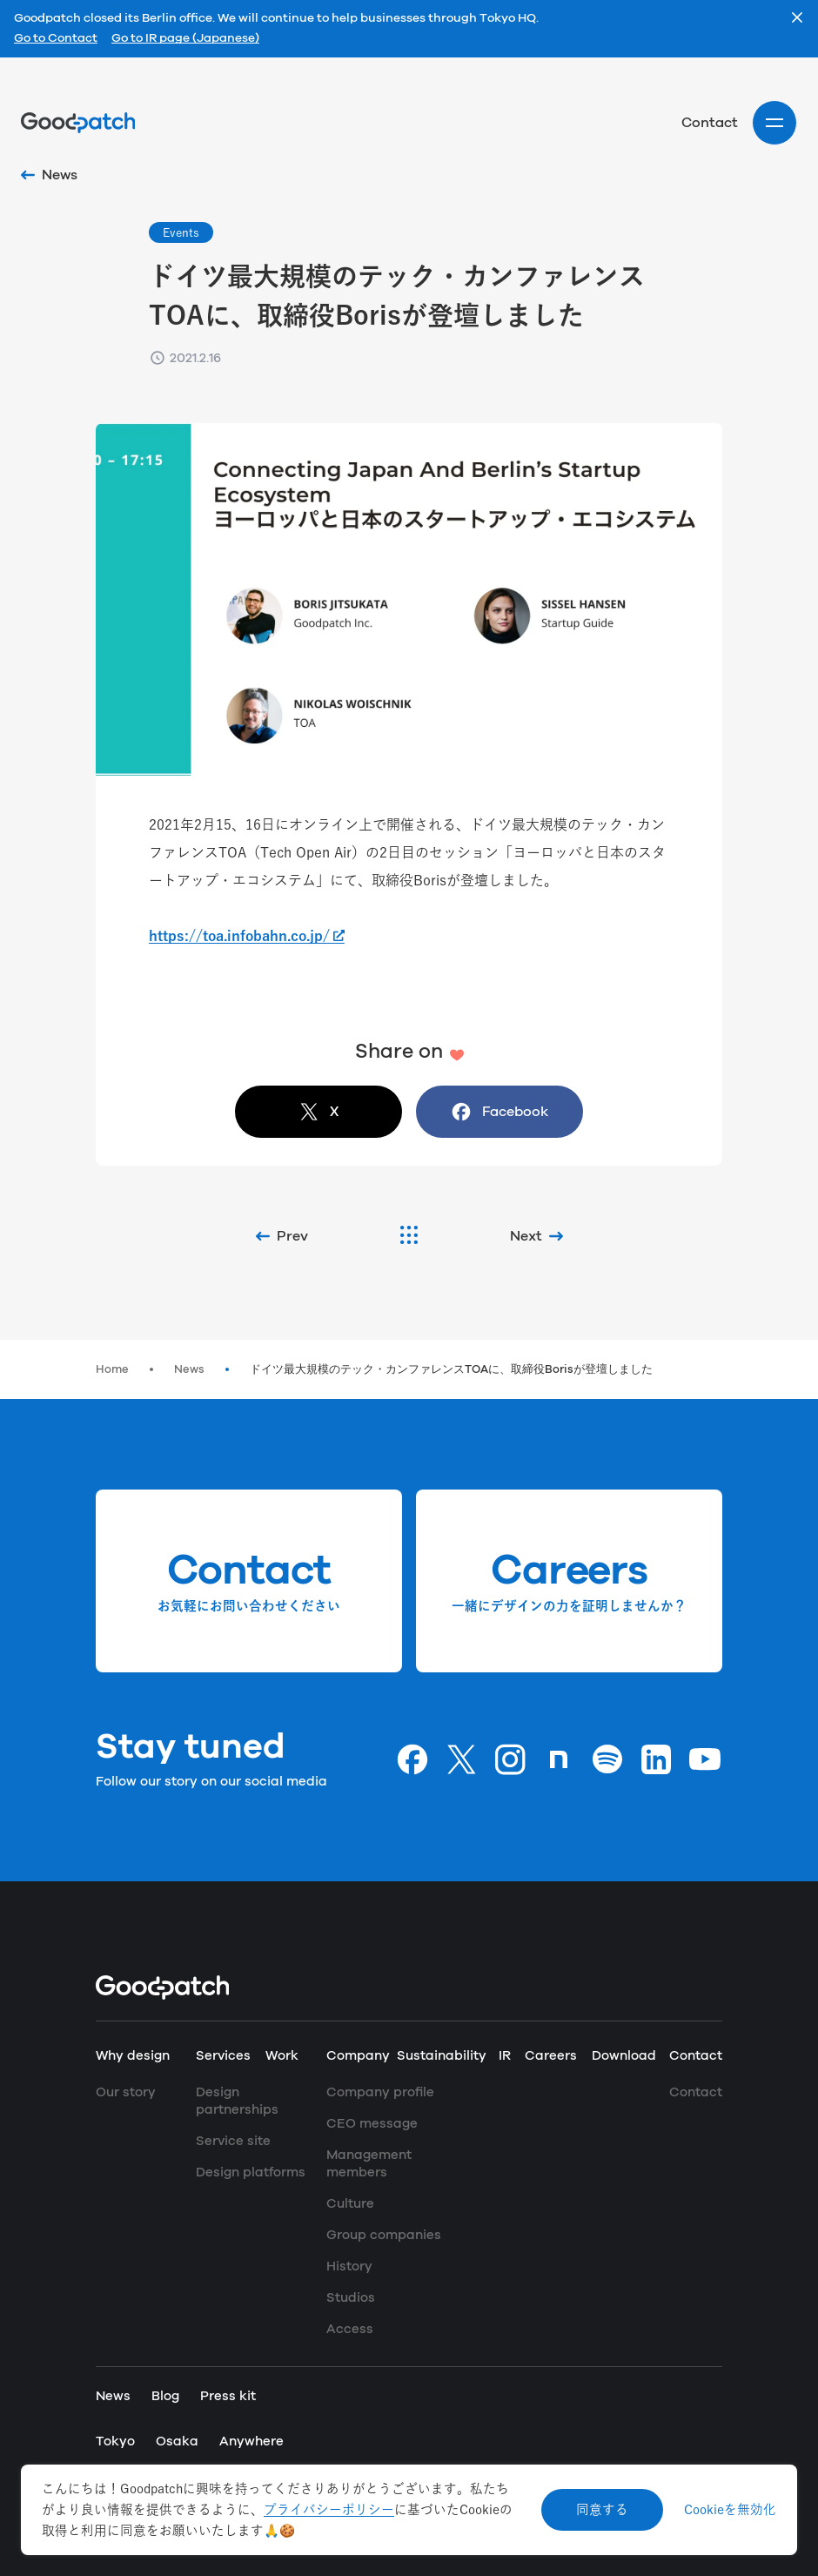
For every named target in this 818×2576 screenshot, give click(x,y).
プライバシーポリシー (329, 2509)
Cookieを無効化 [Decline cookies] (730, 2509)
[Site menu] (774, 122)
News (189, 1369)
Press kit (228, 2396)
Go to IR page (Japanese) (185, 39)
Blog (165, 2396)
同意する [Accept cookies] (602, 2509)
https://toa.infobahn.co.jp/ (239, 936)
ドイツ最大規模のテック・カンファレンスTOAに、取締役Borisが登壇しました (451, 1369)
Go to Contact (55, 39)
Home (112, 1369)
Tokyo (115, 2441)
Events (181, 232)
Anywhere (251, 2441)
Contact (709, 123)
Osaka (177, 2441)
